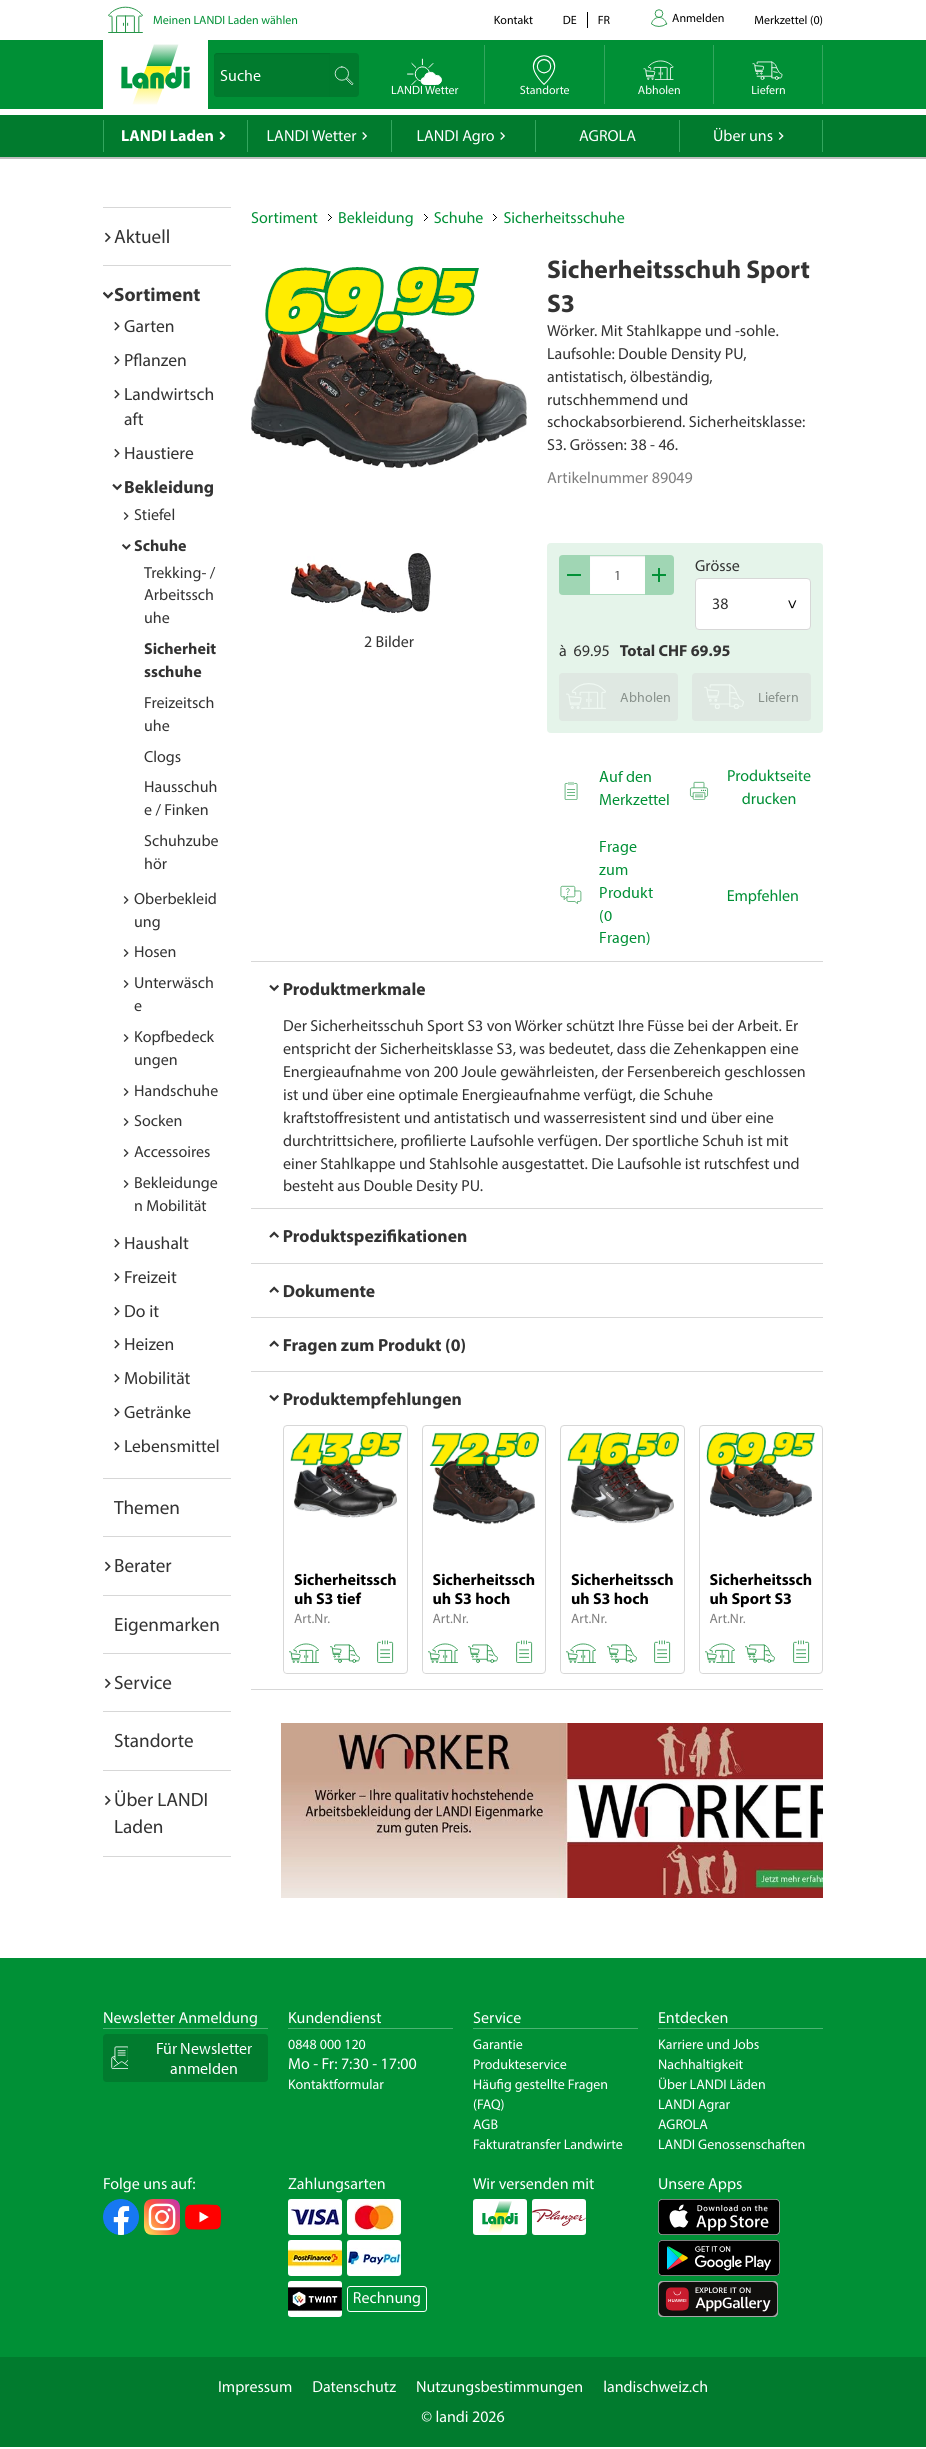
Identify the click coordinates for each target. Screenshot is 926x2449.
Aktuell (142, 236)
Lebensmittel (172, 1445)
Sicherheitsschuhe (563, 218)
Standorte (154, 1740)
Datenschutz (354, 2387)
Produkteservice (520, 2064)
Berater (143, 1565)
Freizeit (150, 1276)
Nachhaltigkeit (700, 2064)
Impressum (255, 2387)
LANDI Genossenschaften (731, 2144)
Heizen (149, 1343)
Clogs (162, 757)
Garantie (498, 2044)
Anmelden (698, 18)
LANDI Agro (455, 136)
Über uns (743, 136)
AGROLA (607, 136)
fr (604, 20)
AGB (485, 2124)
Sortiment (157, 294)
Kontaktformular (336, 2084)
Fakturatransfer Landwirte (548, 2144)
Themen (147, 1507)
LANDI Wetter (312, 136)
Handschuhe (176, 1091)
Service (143, 1682)
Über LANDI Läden (712, 2084)
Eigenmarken (167, 1624)
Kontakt (513, 20)
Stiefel (154, 515)
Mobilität (157, 1377)
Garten (149, 325)
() (788, 20)
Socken (158, 1121)
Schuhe (160, 546)
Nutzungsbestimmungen (499, 2387)
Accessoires (172, 1152)
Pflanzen (155, 359)
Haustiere (159, 452)
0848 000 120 (327, 2044)
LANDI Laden (167, 136)
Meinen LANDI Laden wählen (225, 20)
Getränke (157, 1411)
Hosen (155, 952)
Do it (141, 1310)
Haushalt (156, 1242)
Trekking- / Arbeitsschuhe (179, 596)
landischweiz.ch (655, 2387)
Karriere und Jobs (708, 2044)
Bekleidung (169, 486)
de (570, 20)
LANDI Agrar (694, 2104)
